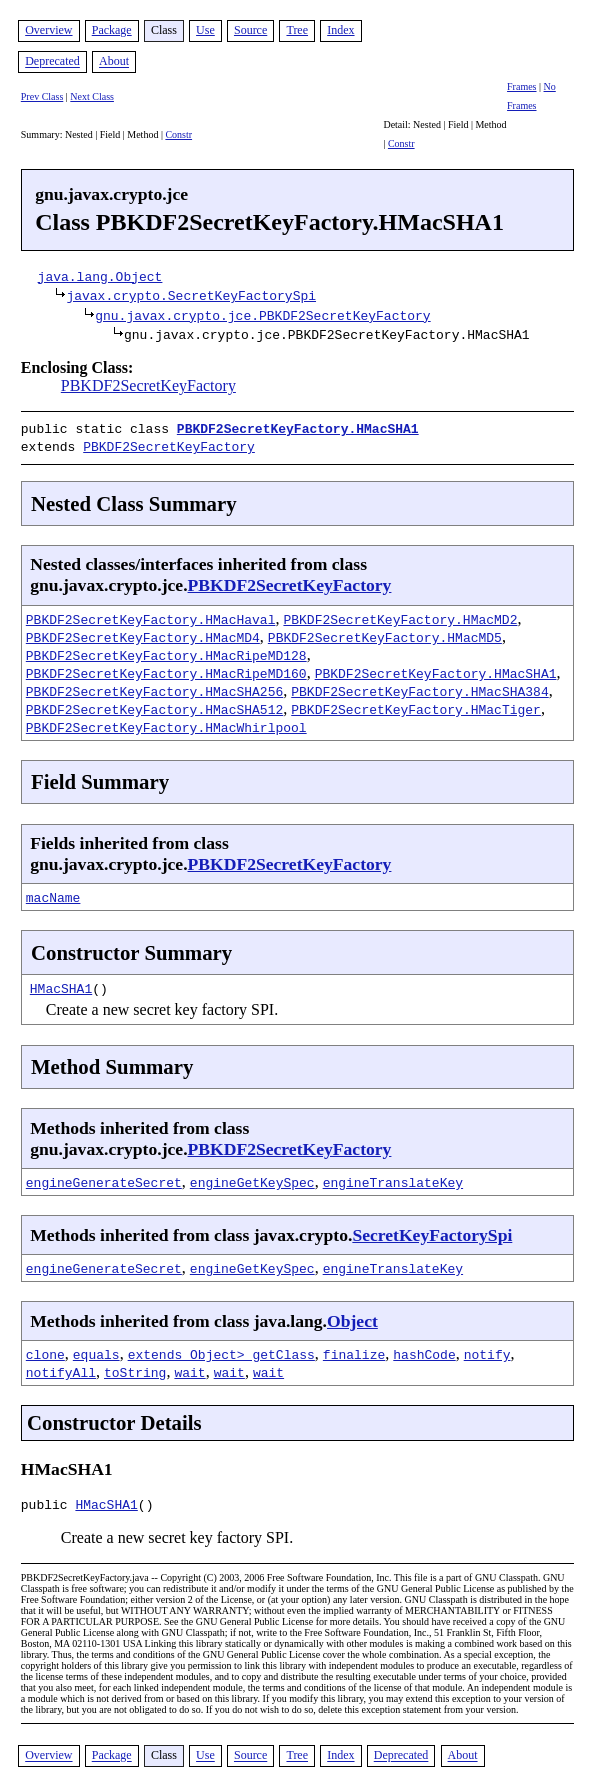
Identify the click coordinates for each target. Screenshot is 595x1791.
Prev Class (42, 96)
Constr (178, 134)
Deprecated (52, 62)
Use (205, 30)
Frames (521, 86)
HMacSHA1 (61, 984)
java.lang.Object (100, 276)
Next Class (92, 96)
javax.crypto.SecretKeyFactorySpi (191, 295)
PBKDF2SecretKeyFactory (148, 385)
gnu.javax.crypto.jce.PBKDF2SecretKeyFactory (262, 315)
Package (112, 30)
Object (352, 1317)
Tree (297, 30)
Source (250, 30)
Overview (48, 30)
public (48, 1503)
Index (340, 30)
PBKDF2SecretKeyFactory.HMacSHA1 (298, 428)
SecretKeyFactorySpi (432, 1231)
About (114, 62)
